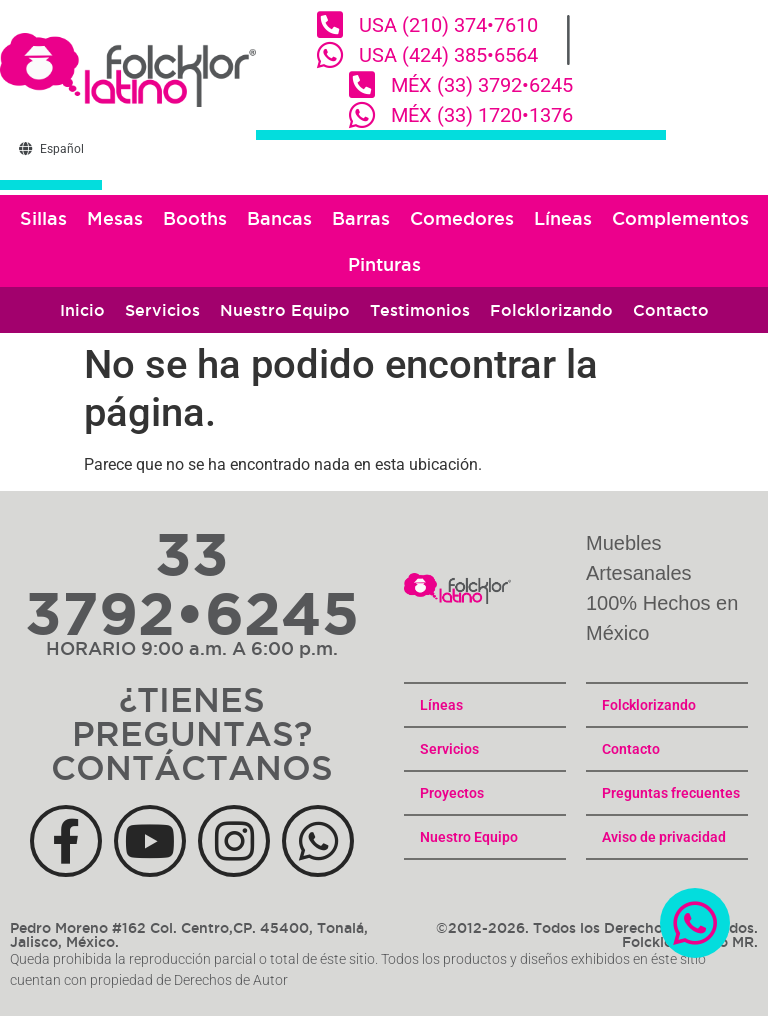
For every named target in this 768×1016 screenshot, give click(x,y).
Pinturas (384, 264)
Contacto (671, 310)
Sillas (43, 218)
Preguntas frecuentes (671, 793)
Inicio (82, 310)
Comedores (462, 218)
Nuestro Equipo (285, 310)
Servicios (162, 310)
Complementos (680, 218)
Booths (195, 218)
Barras (361, 218)
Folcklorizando (551, 310)
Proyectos (452, 793)
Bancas (279, 218)
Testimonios (420, 310)
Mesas (115, 218)
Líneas (563, 218)
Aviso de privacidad (664, 837)
